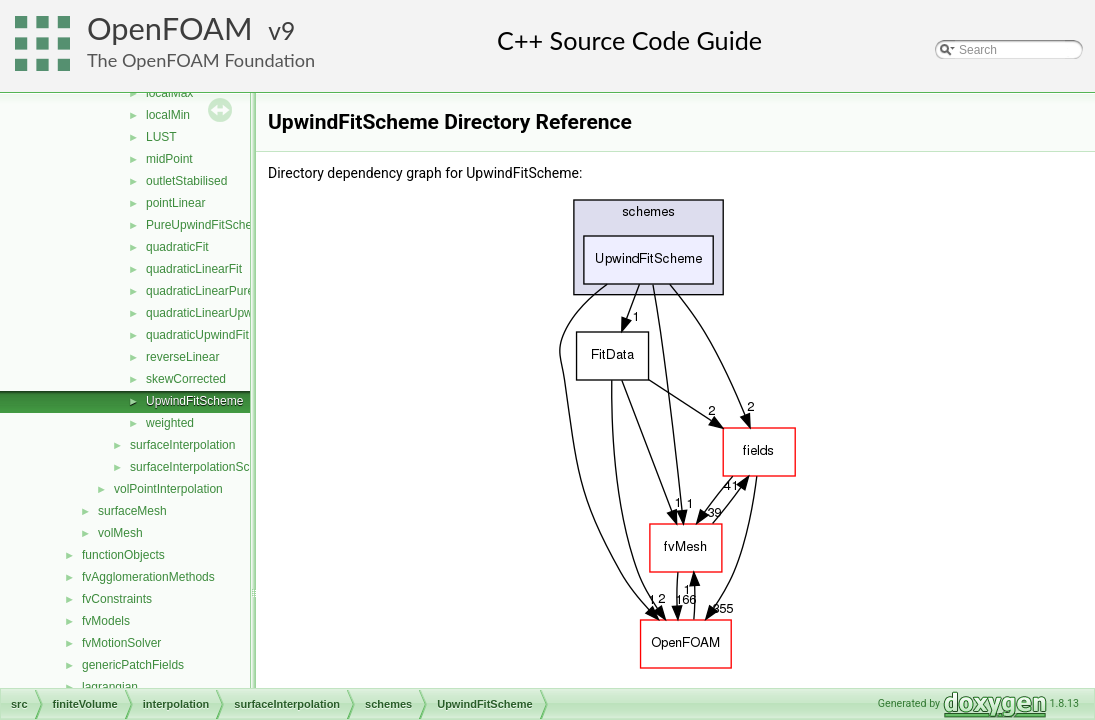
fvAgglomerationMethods (148, 577)
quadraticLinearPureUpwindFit (226, 291)
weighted (170, 423)
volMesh (120, 533)
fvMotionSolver (121, 643)
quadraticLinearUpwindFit (214, 313)
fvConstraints (117, 599)
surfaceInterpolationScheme (204, 467)
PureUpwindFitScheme (207, 225)
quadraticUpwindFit (197, 335)
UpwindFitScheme (194, 401)
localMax (169, 93)
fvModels (106, 621)
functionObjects (123, 555)
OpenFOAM (170, 28)
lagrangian (110, 687)
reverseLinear (182, 357)
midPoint (169, 159)
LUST (161, 137)
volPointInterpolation (168, 489)
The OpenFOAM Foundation (201, 60)
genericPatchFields (133, 665)
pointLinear (175, 203)
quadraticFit (177, 247)
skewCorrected (186, 379)
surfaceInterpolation (182, 445)
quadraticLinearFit (194, 269)
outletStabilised (186, 181)
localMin (168, 115)
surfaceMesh (132, 511)
